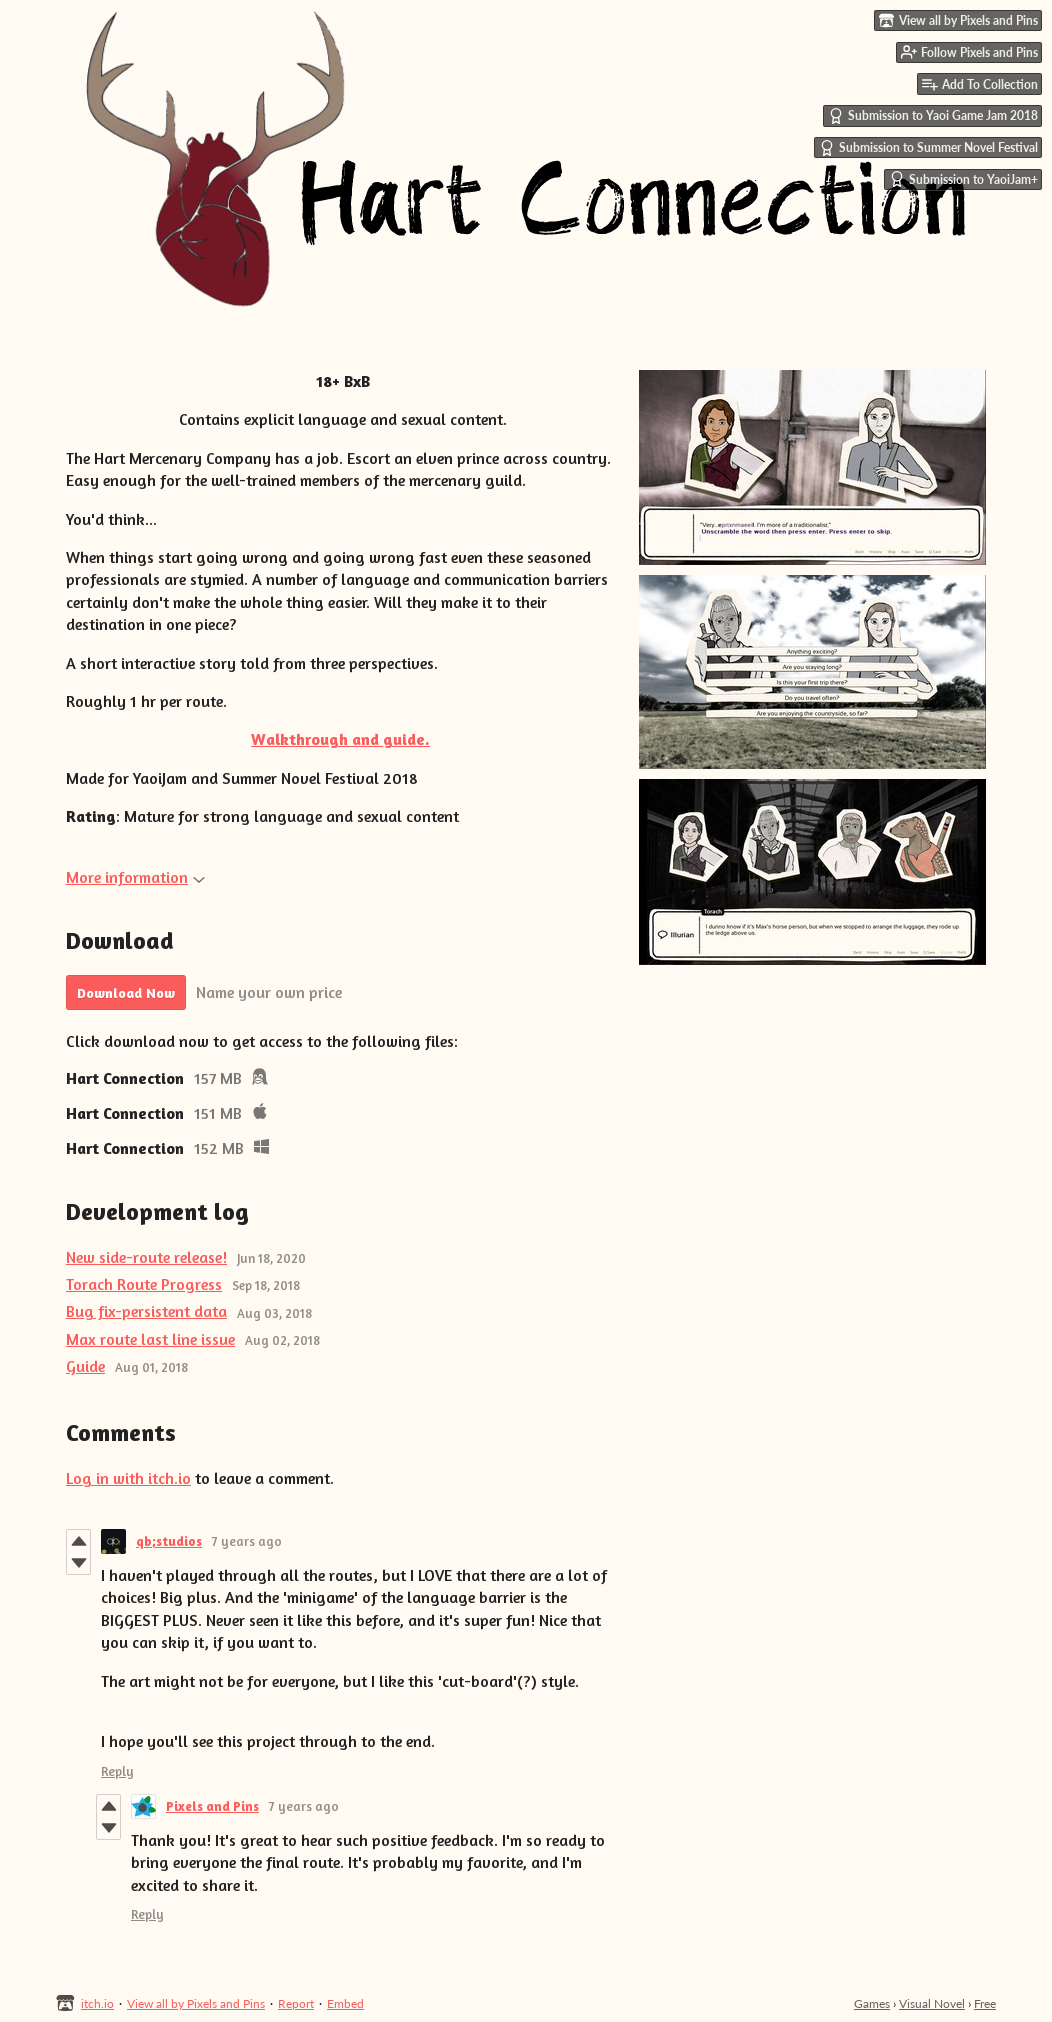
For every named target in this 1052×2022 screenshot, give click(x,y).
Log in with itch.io (128, 1478)
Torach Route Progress (144, 1284)
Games (872, 2003)
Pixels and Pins (212, 1806)
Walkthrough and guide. (340, 739)
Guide (85, 1366)
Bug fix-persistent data (146, 1311)
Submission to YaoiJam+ (963, 179)
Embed (345, 2003)
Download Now (126, 992)
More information (135, 877)
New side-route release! (146, 1257)
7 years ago (247, 1541)
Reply (117, 1771)
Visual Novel (932, 2003)
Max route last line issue (150, 1339)
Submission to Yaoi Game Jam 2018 (933, 116)
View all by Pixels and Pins (196, 2003)
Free (985, 2003)
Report (296, 2003)
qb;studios (169, 1541)
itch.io (97, 2003)
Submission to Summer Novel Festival (928, 148)
